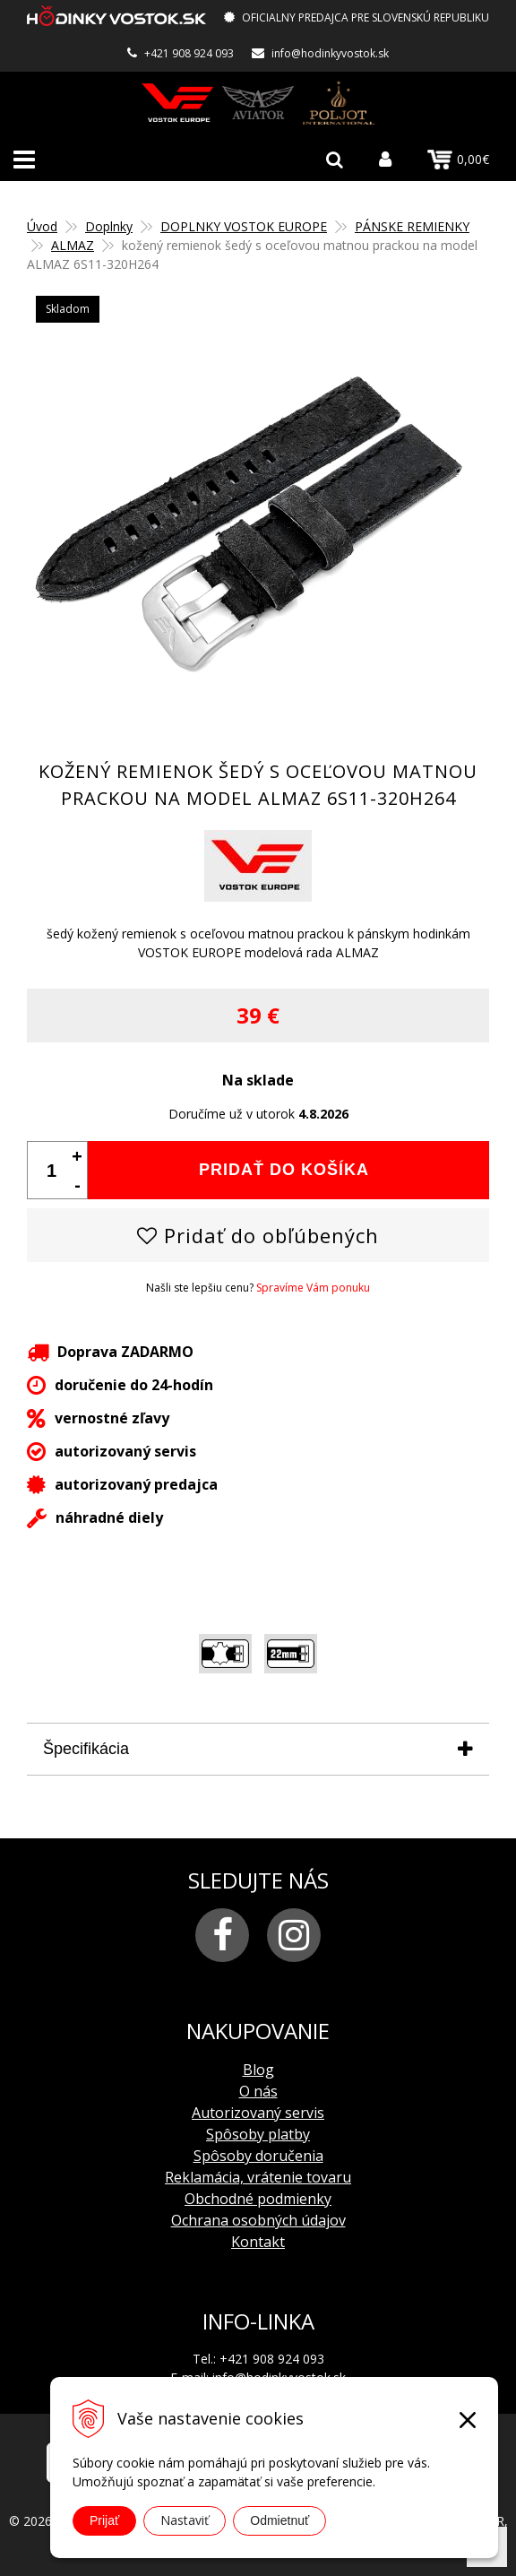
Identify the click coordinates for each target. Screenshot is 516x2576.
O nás (258, 2091)
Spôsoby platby (258, 2134)
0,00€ (458, 159)
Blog (258, 2069)
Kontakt (258, 2242)
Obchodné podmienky (258, 2199)
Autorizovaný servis (258, 2112)
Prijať (104, 2520)
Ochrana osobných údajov (258, 2220)
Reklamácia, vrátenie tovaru (258, 2177)
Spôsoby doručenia (258, 2155)
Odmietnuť (279, 2520)
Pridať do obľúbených (258, 1235)
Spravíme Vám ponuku (313, 1287)
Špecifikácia (86, 1749)
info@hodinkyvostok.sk (330, 53)
